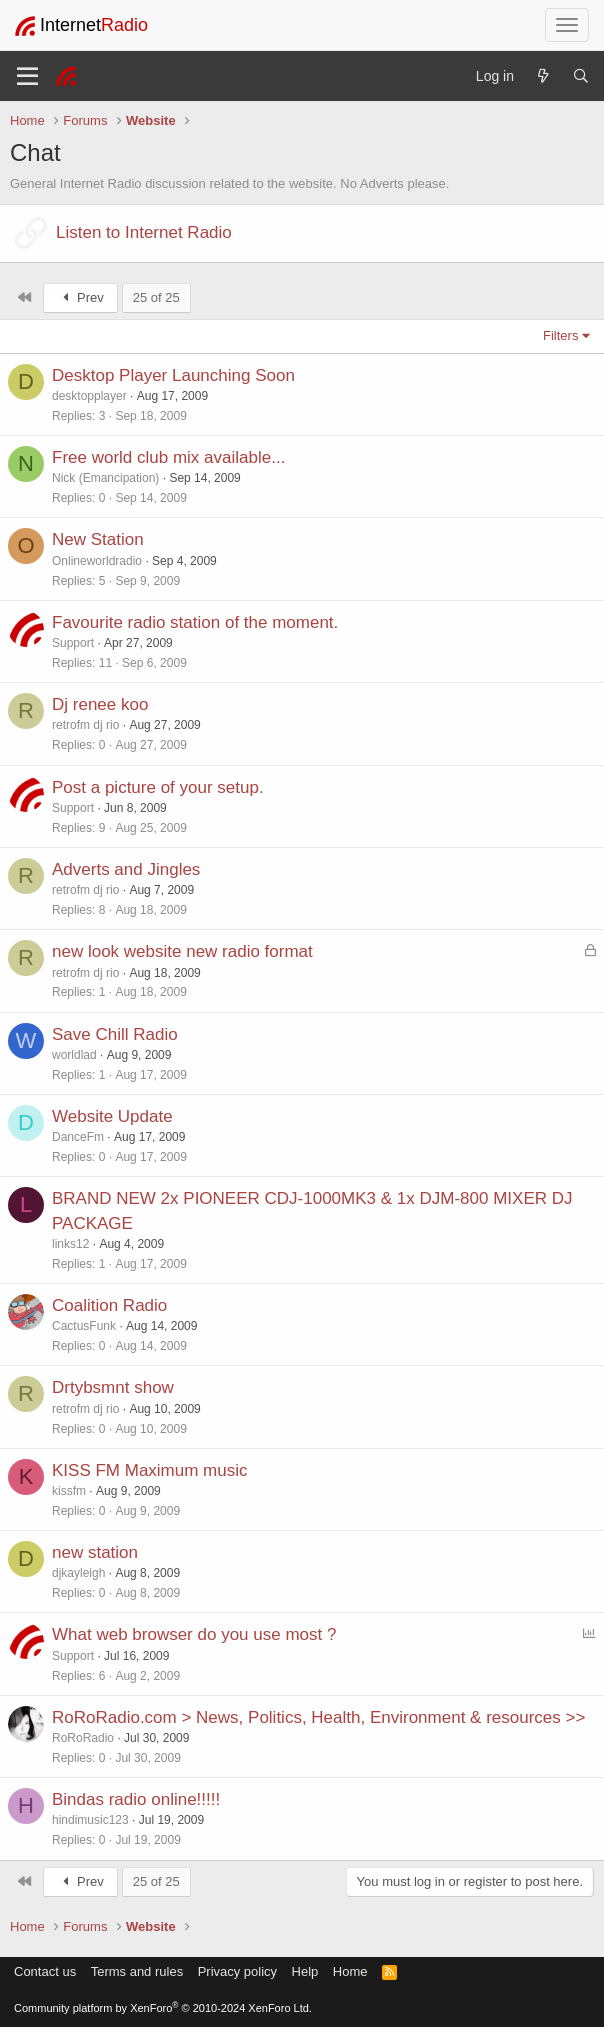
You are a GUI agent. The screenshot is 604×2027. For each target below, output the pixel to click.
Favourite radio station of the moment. (195, 622)
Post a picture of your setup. (158, 787)
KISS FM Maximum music (150, 1470)
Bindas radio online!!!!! (136, 1799)
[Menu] (27, 76)
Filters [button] (560, 335)
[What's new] (543, 76)
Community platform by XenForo (163, 2008)
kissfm (69, 1491)
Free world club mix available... (168, 457)
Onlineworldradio (97, 561)
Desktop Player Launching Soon (173, 375)
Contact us (45, 1971)
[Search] (581, 76)
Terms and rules (137, 1971)
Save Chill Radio (115, 1034)
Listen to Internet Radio (144, 232)
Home (350, 1971)
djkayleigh (78, 1573)
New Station (98, 539)
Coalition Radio (109, 1305)
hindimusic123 (90, 1820)
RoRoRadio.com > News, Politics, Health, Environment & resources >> (318, 1717)
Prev (80, 297)
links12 (70, 1244)
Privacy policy (237, 1971)
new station (95, 1552)
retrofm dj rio (85, 725)
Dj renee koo (100, 704)
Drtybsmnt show (113, 1387)
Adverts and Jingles (126, 869)
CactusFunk (84, 1326)
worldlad (74, 1055)
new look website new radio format (182, 951)
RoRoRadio (83, 1738)
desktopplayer (89, 396)
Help (305, 1971)
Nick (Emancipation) (105, 478)
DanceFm (78, 1137)
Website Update (112, 1116)
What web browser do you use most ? (194, 1634)
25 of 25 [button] (156, 297)
